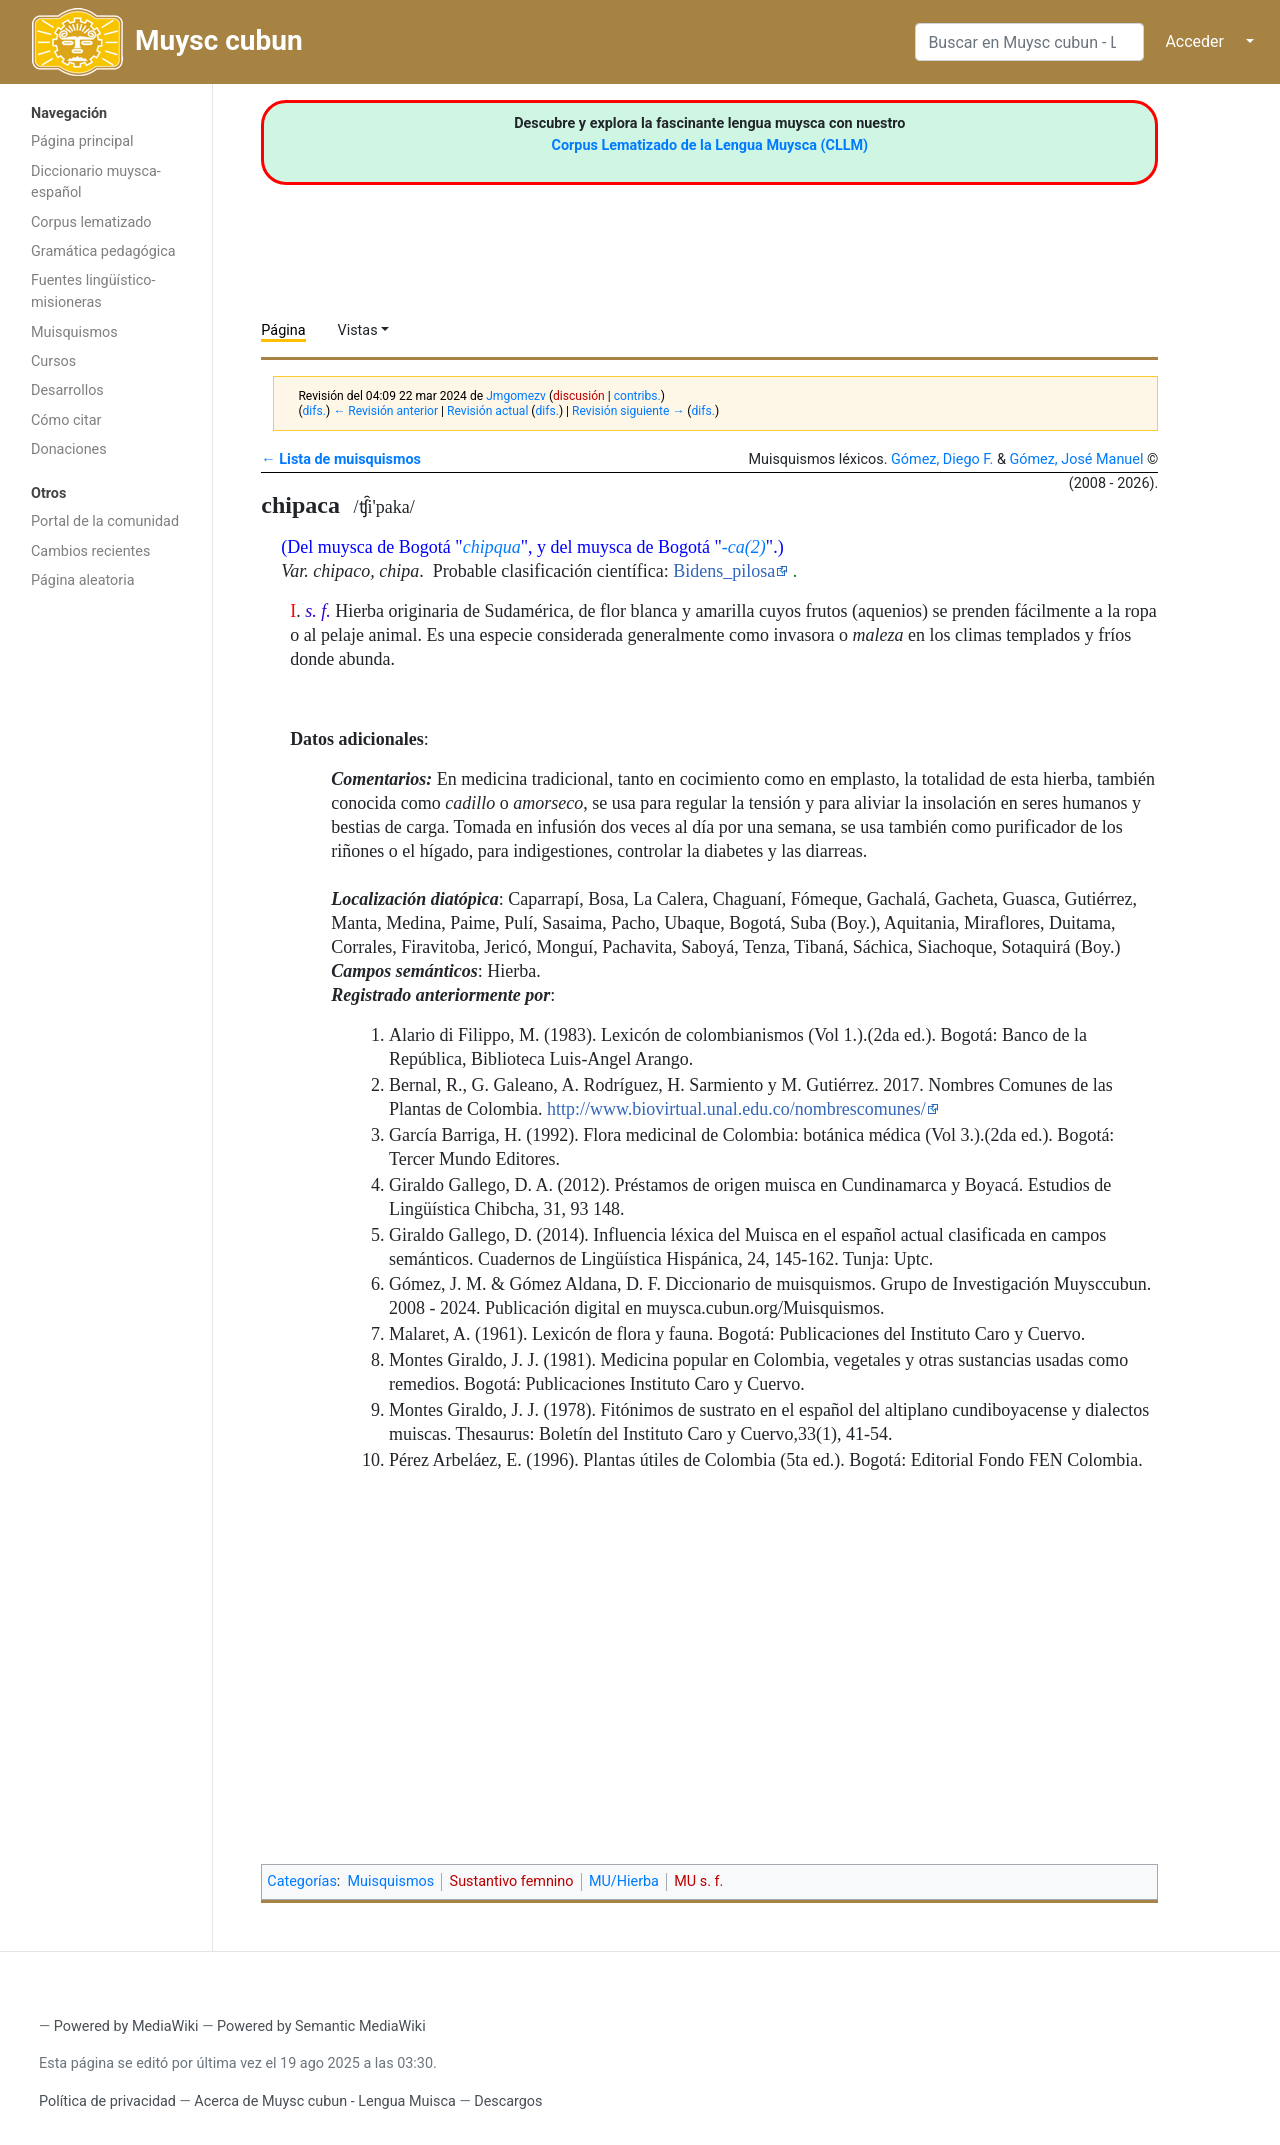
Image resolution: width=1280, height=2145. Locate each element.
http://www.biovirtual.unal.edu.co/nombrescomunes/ (736, 1109)
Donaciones (69, 449)
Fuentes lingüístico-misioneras (93, 291)
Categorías (302, 1881)
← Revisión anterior (385, 411)
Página (283, 330)
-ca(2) (744, 547)
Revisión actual (487, 411)
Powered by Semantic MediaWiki (321, 2026)
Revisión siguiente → (628, 411)
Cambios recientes (90, 551)
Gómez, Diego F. (942, 459)
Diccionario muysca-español (96, 182)
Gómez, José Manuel (1076, 459)
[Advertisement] (106, 918)
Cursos (53, 361)
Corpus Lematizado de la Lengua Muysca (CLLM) (710, 145)
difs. (314, 411)
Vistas (358, 330)
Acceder (1194, 41)
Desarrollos (67, 390)
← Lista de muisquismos (341, 459)
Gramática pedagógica (103, 251)
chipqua (492, 547)
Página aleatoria (83, 580)
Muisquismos (74, 332)
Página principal (82, 141)
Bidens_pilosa (724, 571)
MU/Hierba (624, 1881)
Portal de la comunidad (105, 521)
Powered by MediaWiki (126, 2026)
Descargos (508, 2101)
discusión (579, 396)
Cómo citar (66, 420)
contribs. (637, 396)
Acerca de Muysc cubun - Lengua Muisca (324, 2101)
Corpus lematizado (91, 222)
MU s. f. (698, 1881)
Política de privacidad (107, 2101)
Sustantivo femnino (512, 1881)
